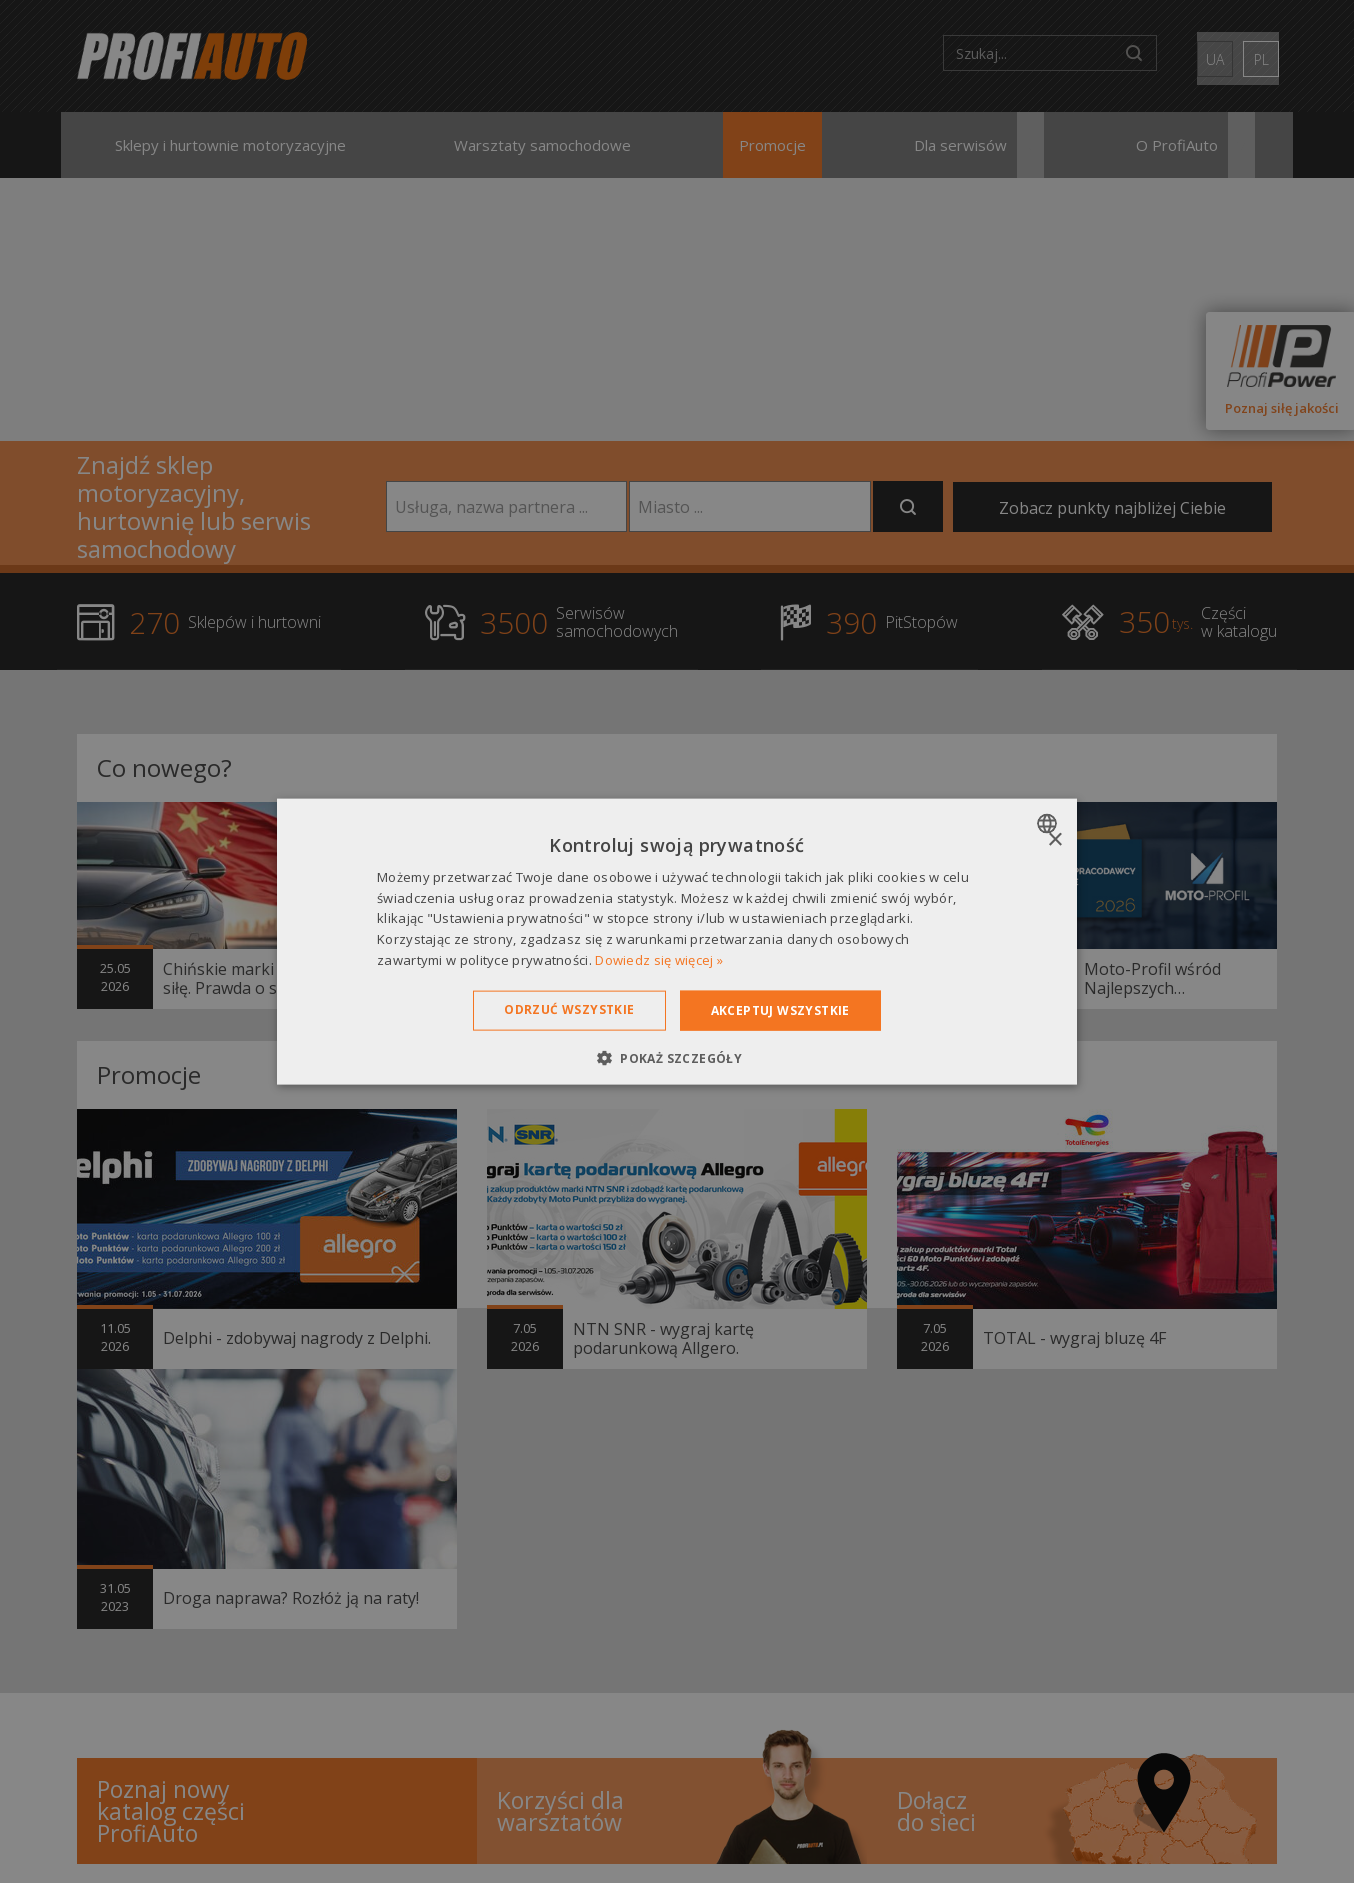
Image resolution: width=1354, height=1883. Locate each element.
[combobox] (1049, 823)
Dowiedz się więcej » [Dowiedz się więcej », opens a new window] (659, 960)
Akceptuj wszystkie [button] (780, 1009)
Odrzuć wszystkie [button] (569, 1008)
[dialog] (677, 941)
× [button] (1054, 839)
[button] (677, 1058)
